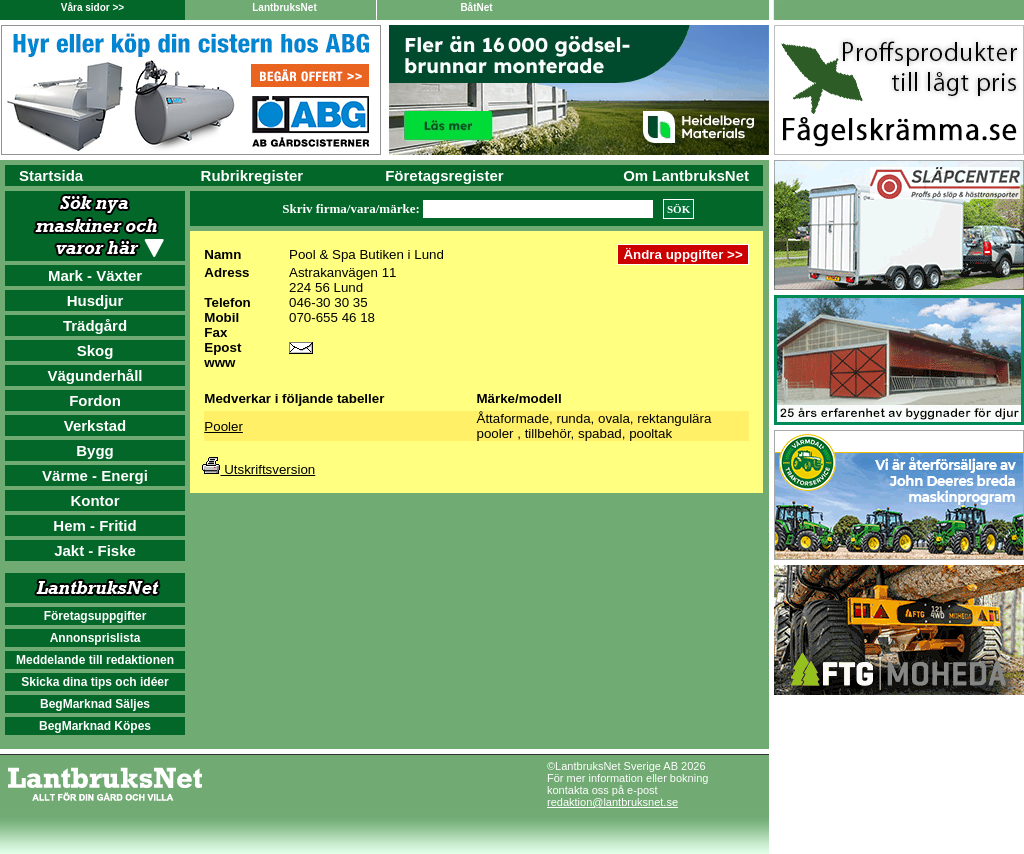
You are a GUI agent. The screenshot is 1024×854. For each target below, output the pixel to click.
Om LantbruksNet (686, 175)
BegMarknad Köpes (95, 726)
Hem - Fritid (94, 525)
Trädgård (95, 325)
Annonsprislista (95, 638)
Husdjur (95, 300)
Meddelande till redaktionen (95, 660)
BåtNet (476, 7)
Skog (95, 350)
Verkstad (95, 425)
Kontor (94, 500)
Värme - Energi (95, 475)
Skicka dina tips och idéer (94, 682)
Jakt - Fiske (95, 550)
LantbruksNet (284, 7)
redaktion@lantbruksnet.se (612, 802)
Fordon (95, 400)
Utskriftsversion (258, 469)
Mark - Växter (95, 275)
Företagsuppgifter (95, 616)
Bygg (95, 450)
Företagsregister (444, 175)
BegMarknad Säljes (95, 704)
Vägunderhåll (94, 375)
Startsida (51, 175)
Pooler (223, 426)
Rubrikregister (252, 175)
